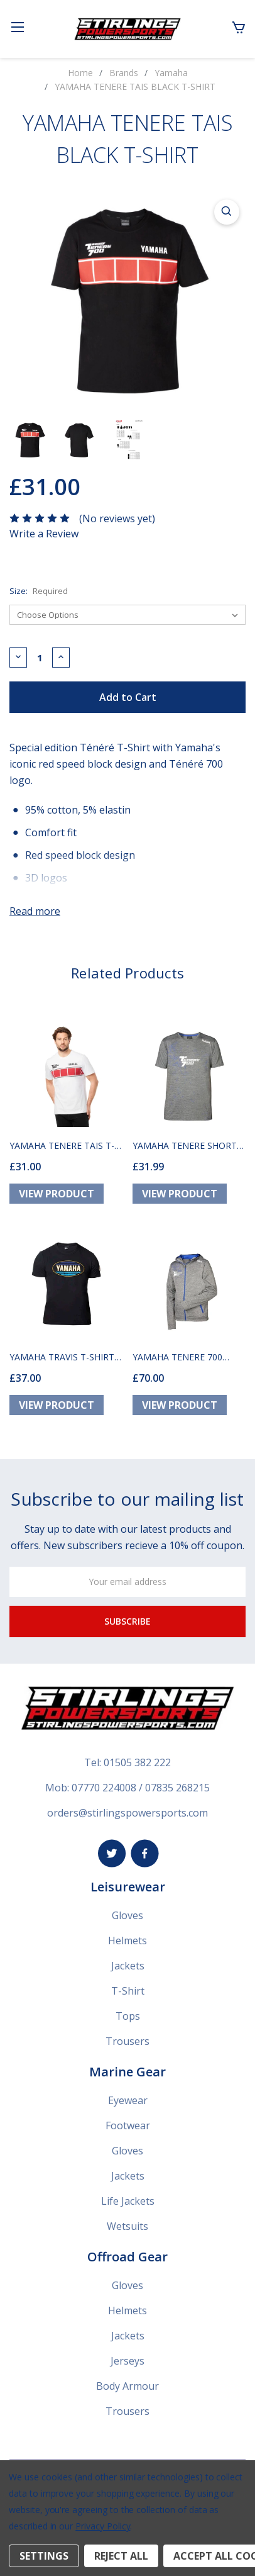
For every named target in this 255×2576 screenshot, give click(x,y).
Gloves (127, 1915)
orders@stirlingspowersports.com (127, 1813)
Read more (34, 911)
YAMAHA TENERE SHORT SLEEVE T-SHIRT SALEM (185, 1145)
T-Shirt (127, 1991)
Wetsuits (127, 2226)
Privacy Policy (102, 2526)
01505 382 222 (137, 1762)
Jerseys (127, 2361)
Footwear (128, 2125)
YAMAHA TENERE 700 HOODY (177, 1357)
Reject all (121, 2556)
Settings (43, 2556)
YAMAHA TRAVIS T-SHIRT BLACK (61, 1357)
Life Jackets (128, 2201)
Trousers (127, 2041)
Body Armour (127, 2386)
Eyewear (128, 2100)
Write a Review (44, 533)
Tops (128, 2016)
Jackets (127, 1966)
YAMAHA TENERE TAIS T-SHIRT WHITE (61, 1145)
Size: (38, 590)
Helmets (127, 1940)
